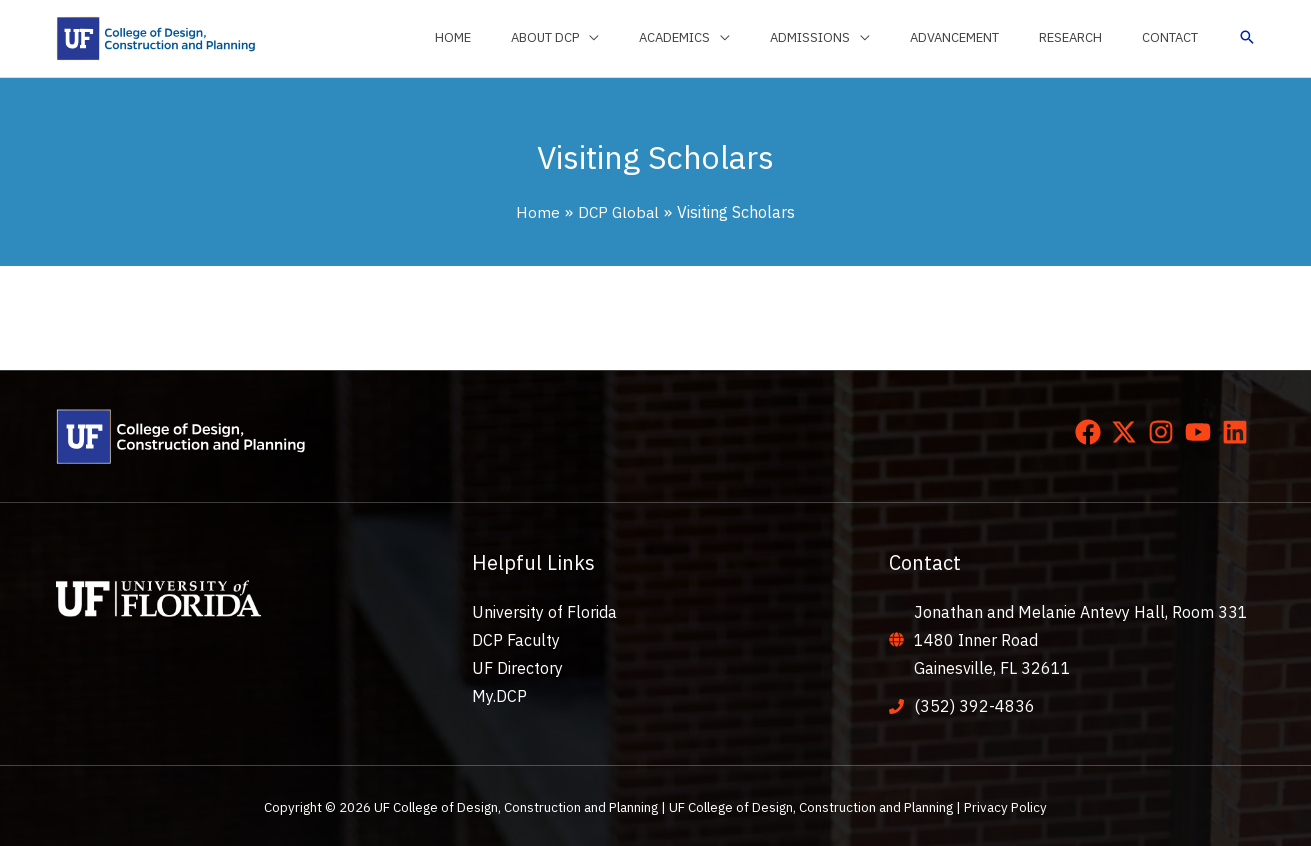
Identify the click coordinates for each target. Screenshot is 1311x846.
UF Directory (517, 668)
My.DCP (499, 696)
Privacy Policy (1005, 807)
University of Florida (544, 612)
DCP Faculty (516, 640)
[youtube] (1202, 432)
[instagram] (1165, 432)
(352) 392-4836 (974, 706)
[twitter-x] (1128, 432)
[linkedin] (1239, 432)
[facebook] (1092, 432)
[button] (1247, 38)
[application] (666, 38)
